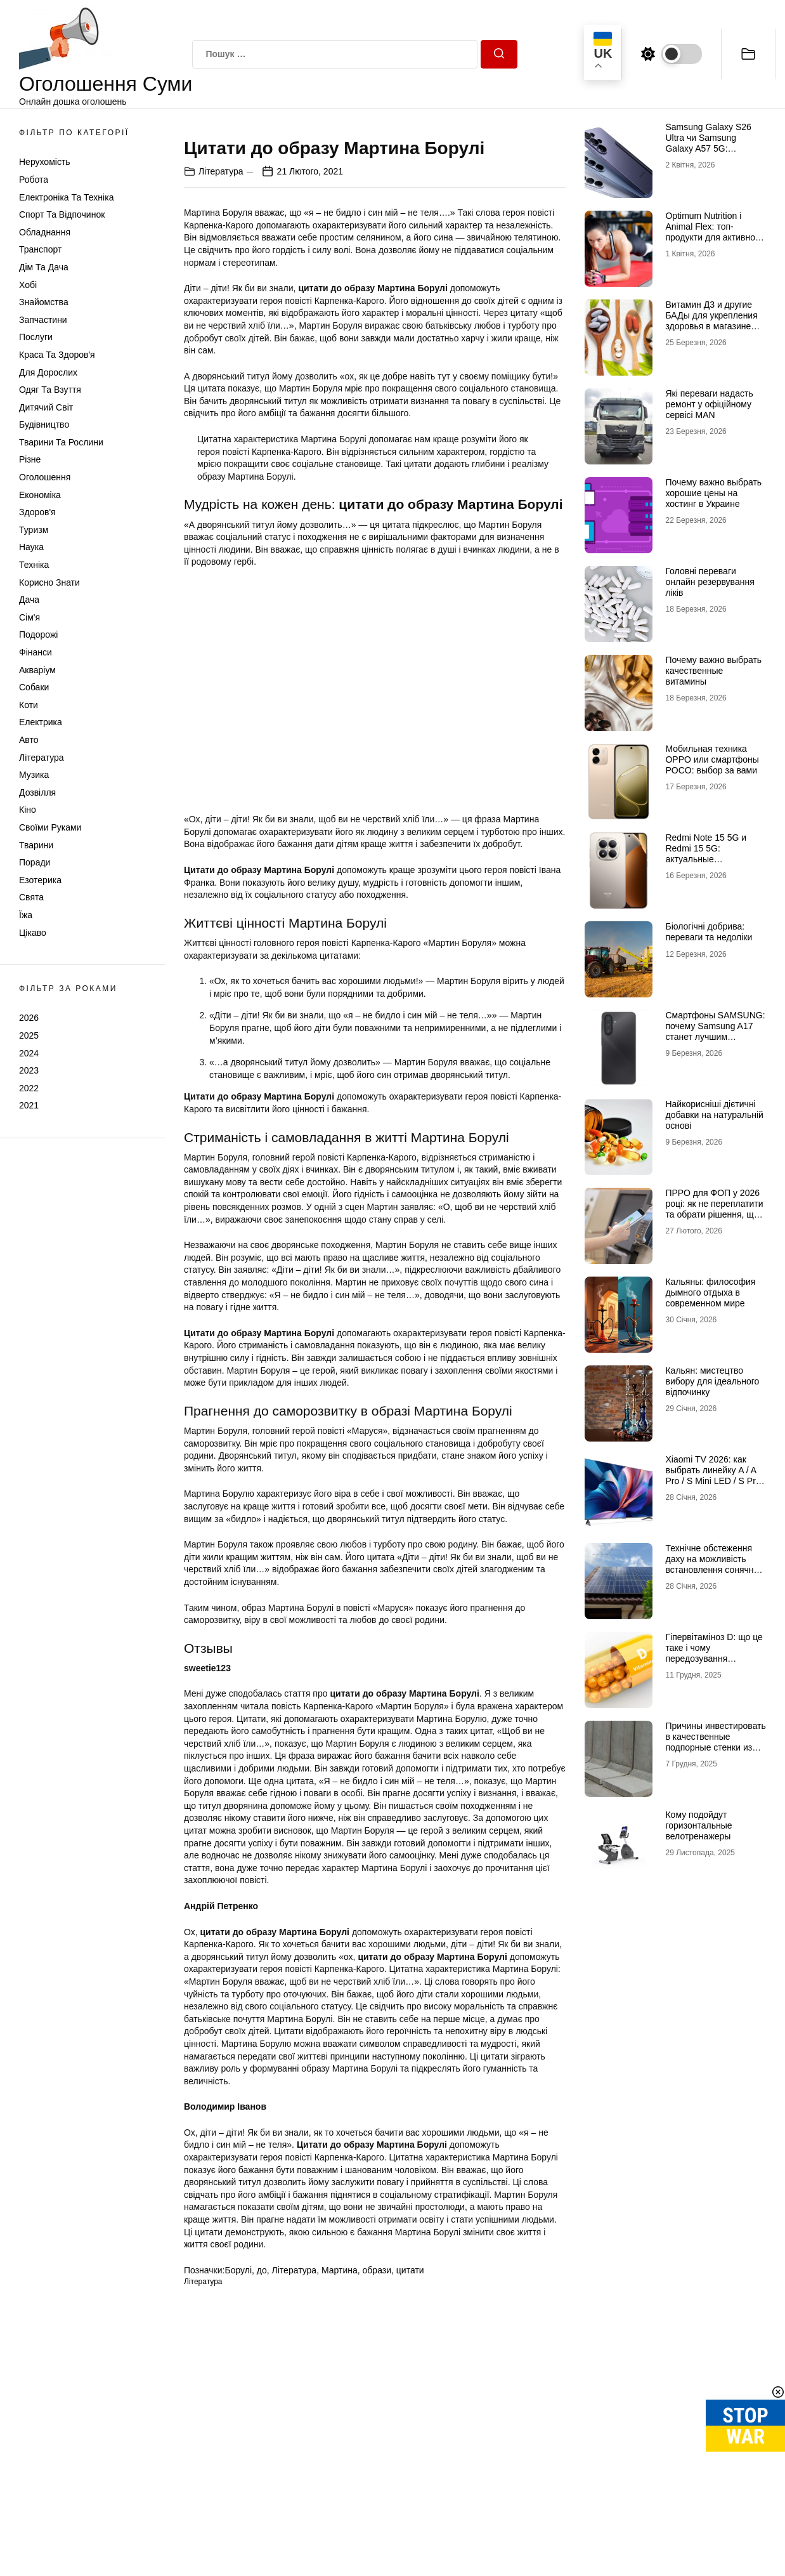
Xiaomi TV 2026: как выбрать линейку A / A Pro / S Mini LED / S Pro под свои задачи (712, 1475)
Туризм (33, 530)
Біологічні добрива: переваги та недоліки (708, 931)
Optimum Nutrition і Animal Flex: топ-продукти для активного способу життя (714, 232)
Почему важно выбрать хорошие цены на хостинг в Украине (713, 493)
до (262, 2485)
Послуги (36, 337)
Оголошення (44, 477)
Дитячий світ (46, 407)
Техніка (34, 565)
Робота (33, 179)
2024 (29, 1053)
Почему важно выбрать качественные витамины (713, 671)
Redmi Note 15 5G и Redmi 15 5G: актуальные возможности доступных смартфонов (715, 858)
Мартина (339, 2485)
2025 (29, 1035)
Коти (28, 705)
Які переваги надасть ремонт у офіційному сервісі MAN (709, 404)
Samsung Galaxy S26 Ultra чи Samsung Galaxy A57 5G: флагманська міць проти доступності (708, 148)
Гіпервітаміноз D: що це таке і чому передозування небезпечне (713, 1653)
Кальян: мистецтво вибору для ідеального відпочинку (712, 1381)
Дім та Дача (43, 267)
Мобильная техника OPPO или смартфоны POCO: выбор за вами (711, 759)
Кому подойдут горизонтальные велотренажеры (698, 1825)
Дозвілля (37, 792)
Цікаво (32, 933)
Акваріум (37, 670)
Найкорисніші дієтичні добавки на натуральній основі (714, 1115)
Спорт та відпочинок (62, 214)
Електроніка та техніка (66, 197)
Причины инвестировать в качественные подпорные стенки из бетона (715, 1742)
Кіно (27, 810)
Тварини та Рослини (61, 442)
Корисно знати (49, 582)
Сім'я (29, 617)
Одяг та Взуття (50, 389)
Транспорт (40, 249)
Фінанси (35, 652)
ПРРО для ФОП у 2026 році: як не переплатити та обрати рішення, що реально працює (714, 1209)
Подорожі (38, 634)
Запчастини (43, 320)
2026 (29, 1018)
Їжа (25, 915)
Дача (29, 600)
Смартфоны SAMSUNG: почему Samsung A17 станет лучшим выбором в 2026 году (715, 1031)
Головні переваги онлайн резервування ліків (709, 582)
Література (41, 757)
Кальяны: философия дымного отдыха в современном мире (710, 1292)
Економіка (40, 495)
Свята (31, 897)
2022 (29, 1088)
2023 (29, 1070)
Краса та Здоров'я (57, 355)
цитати (410, 2485)
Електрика (40, 722)
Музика (34, 775)
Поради (34, 862)
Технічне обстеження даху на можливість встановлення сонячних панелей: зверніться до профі (714, 1569)
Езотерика (40, 880)
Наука (31, 547)
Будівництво (44, 424)
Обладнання (44, 232)
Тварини (36, 845)
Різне (30, 459)
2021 (29, 1105)
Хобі (28, 285)
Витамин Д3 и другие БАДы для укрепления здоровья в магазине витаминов (711, 320)
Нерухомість (44, 162)
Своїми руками (50, 827)
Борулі (238, 2485)
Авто (29, 740)
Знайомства (43, 302)
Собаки (34, 687)
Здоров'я (37, 512)
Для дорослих (48, 372)
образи (377, 2485)
